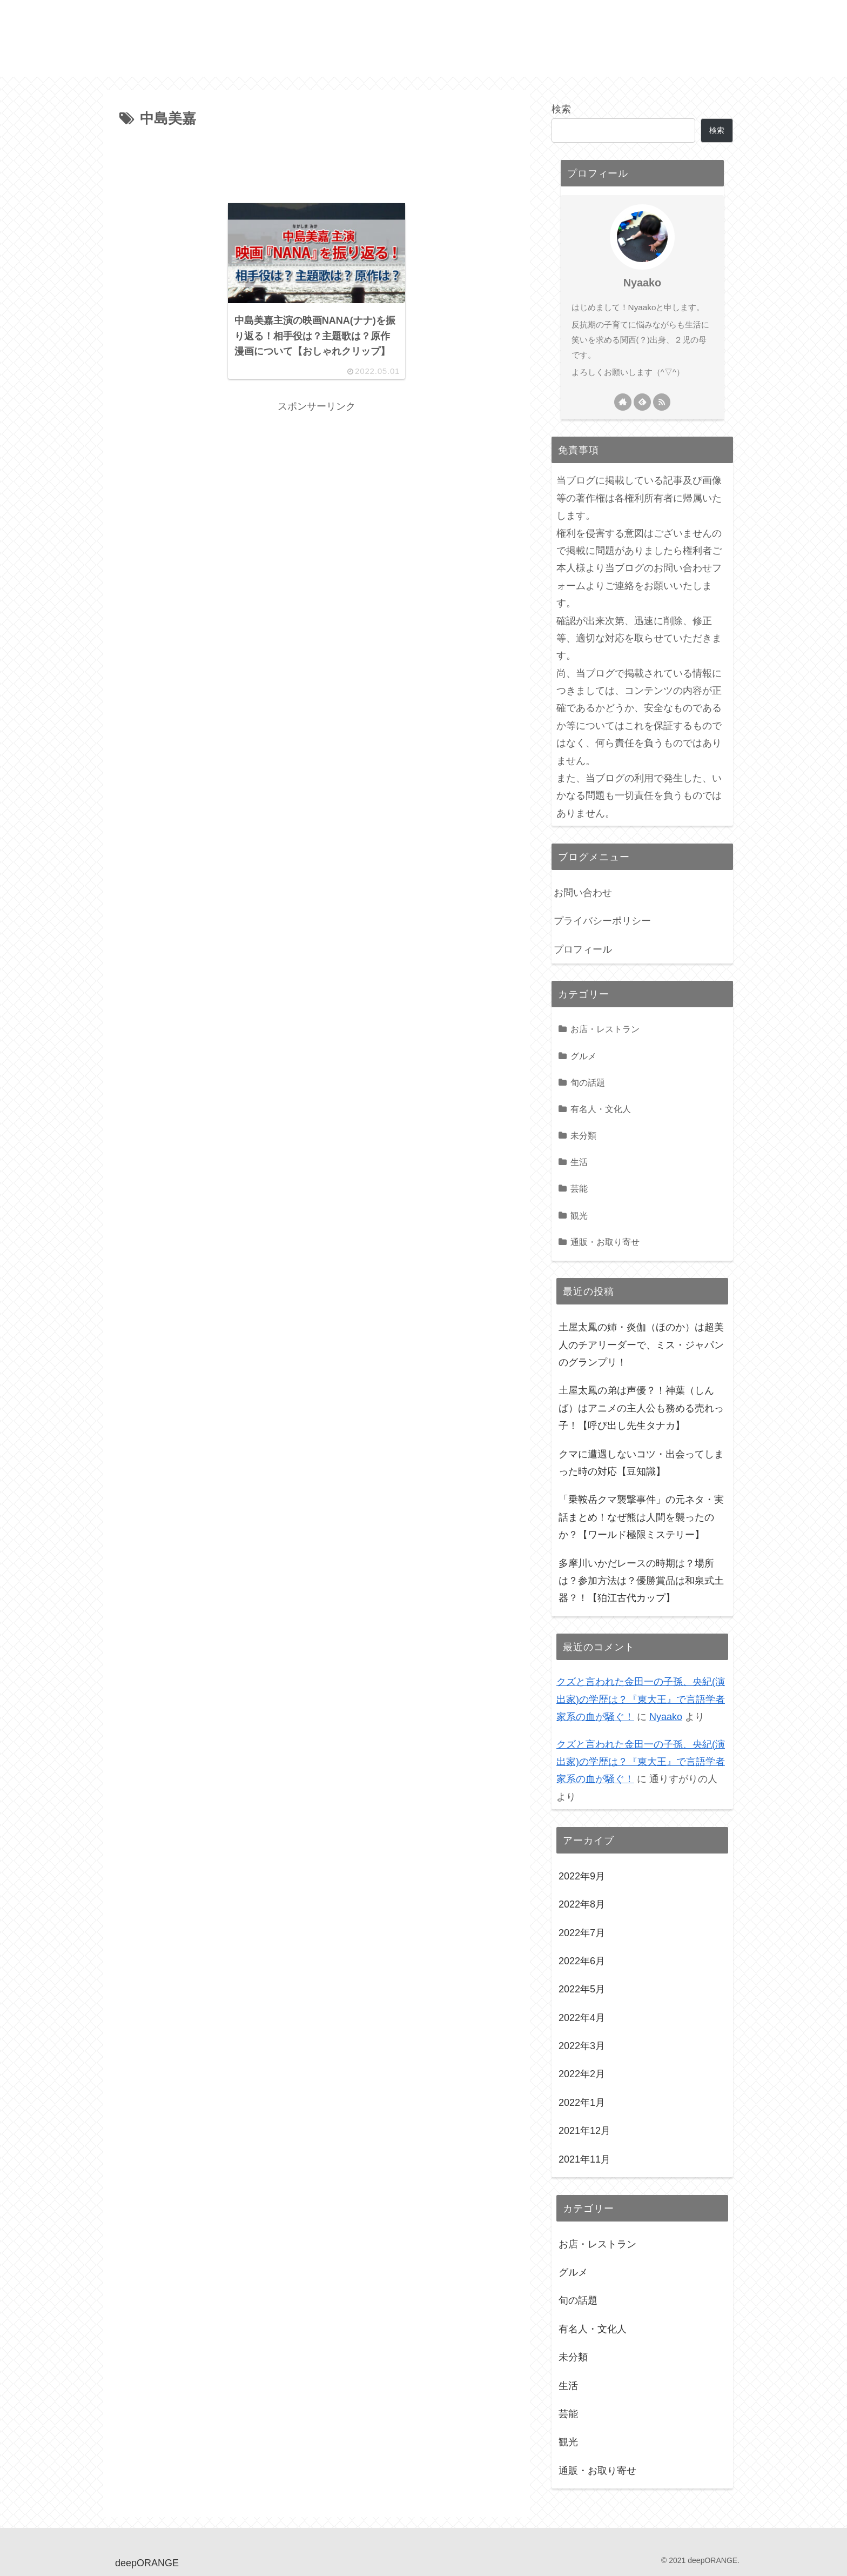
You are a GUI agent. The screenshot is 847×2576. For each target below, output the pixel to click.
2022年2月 (582, 2074)
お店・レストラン (605, 1029)
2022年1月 (582, 2102)
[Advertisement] (316, 161)
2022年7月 (582, 1933)
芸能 (579, 1188)
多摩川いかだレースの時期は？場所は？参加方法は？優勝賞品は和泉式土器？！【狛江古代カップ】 (641, 1581)
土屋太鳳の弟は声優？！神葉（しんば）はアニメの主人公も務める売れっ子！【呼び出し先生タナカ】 (641, 1408)
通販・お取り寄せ (605, 1242)
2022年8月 (582, 1904)
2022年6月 (582, 1961)
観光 (579, 1215)
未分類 (583, 1135)
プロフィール (583, 949)
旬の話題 (587, 1082)
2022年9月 (582, 1876)
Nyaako (642, 283)
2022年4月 (582, 2017)
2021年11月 (584, 2159)
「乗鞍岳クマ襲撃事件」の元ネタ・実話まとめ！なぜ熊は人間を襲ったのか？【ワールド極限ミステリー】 (641, 1517)
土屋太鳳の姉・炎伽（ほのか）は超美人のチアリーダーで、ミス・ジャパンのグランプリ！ (641, 1345)
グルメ (583, 1056)
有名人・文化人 (600, 1109)
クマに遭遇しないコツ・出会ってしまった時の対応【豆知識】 (641, 1463)
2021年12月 (584, 2130)
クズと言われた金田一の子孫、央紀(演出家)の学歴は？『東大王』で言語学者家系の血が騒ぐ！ (640, 1699)
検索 (561, 109)
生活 (579, 1162)
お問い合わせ (583, 892)
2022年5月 (582, 1989)
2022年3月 (582, 2045)
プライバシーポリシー (602, 920)
